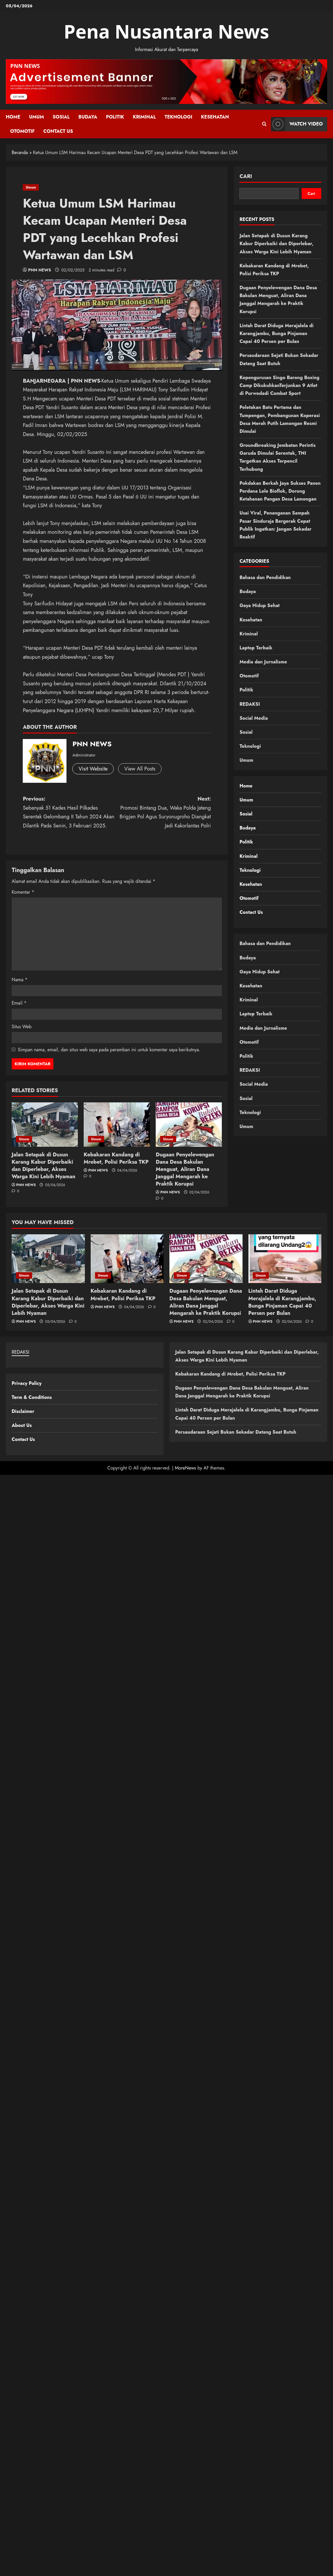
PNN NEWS (39, 270)
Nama (20, 979)
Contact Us (58, 131)
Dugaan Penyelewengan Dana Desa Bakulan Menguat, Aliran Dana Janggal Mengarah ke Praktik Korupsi (185, 1169)
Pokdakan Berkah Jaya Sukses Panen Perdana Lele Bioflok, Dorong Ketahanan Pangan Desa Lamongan (279, 491)
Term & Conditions (32, 1397)
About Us (22, 1425)
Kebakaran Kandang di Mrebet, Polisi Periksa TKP (116, 1158)
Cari (245, 176)
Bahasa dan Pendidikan (265, 577)
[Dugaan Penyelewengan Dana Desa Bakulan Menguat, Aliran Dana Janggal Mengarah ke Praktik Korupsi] (189, 1124)
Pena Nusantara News (166, 31)
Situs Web (21, 1026)
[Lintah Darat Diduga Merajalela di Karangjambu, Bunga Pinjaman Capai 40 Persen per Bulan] (285, 1258)
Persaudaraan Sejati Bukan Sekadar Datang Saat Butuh (235, 1432)
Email (19, 1003)
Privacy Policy (27, 1383)
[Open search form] (264, 124)
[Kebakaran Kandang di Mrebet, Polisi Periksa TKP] (117, 1124)
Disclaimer (23, 1411)
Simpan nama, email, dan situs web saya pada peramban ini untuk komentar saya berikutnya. (109, 1049)
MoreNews (185, 1468)
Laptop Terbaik (255, 647)
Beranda (20, 152)
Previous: (70, 812)
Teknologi (178, 117)
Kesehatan (215, 117)
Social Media (253, 718)
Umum (36, 117)
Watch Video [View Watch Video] (297, 124)
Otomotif (22, 131)
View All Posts (139, 769)
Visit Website (93, 769)
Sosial (61, 117)
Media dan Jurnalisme (263, 661)
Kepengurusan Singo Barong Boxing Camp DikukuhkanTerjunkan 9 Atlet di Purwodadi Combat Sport (279, 385)
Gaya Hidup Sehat (259, 605)
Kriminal (144, 117)
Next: (164, 812)
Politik (115, 117)
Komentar (23, 892)
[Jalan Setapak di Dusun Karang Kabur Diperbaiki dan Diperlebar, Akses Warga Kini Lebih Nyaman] (45, 1124)
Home (13, 117)
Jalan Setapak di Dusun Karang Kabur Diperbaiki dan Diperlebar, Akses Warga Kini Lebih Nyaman (43, 1166)
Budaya (87, 117)
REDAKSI (249, 704)
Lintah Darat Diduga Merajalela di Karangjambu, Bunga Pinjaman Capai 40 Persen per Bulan (276, 333)
